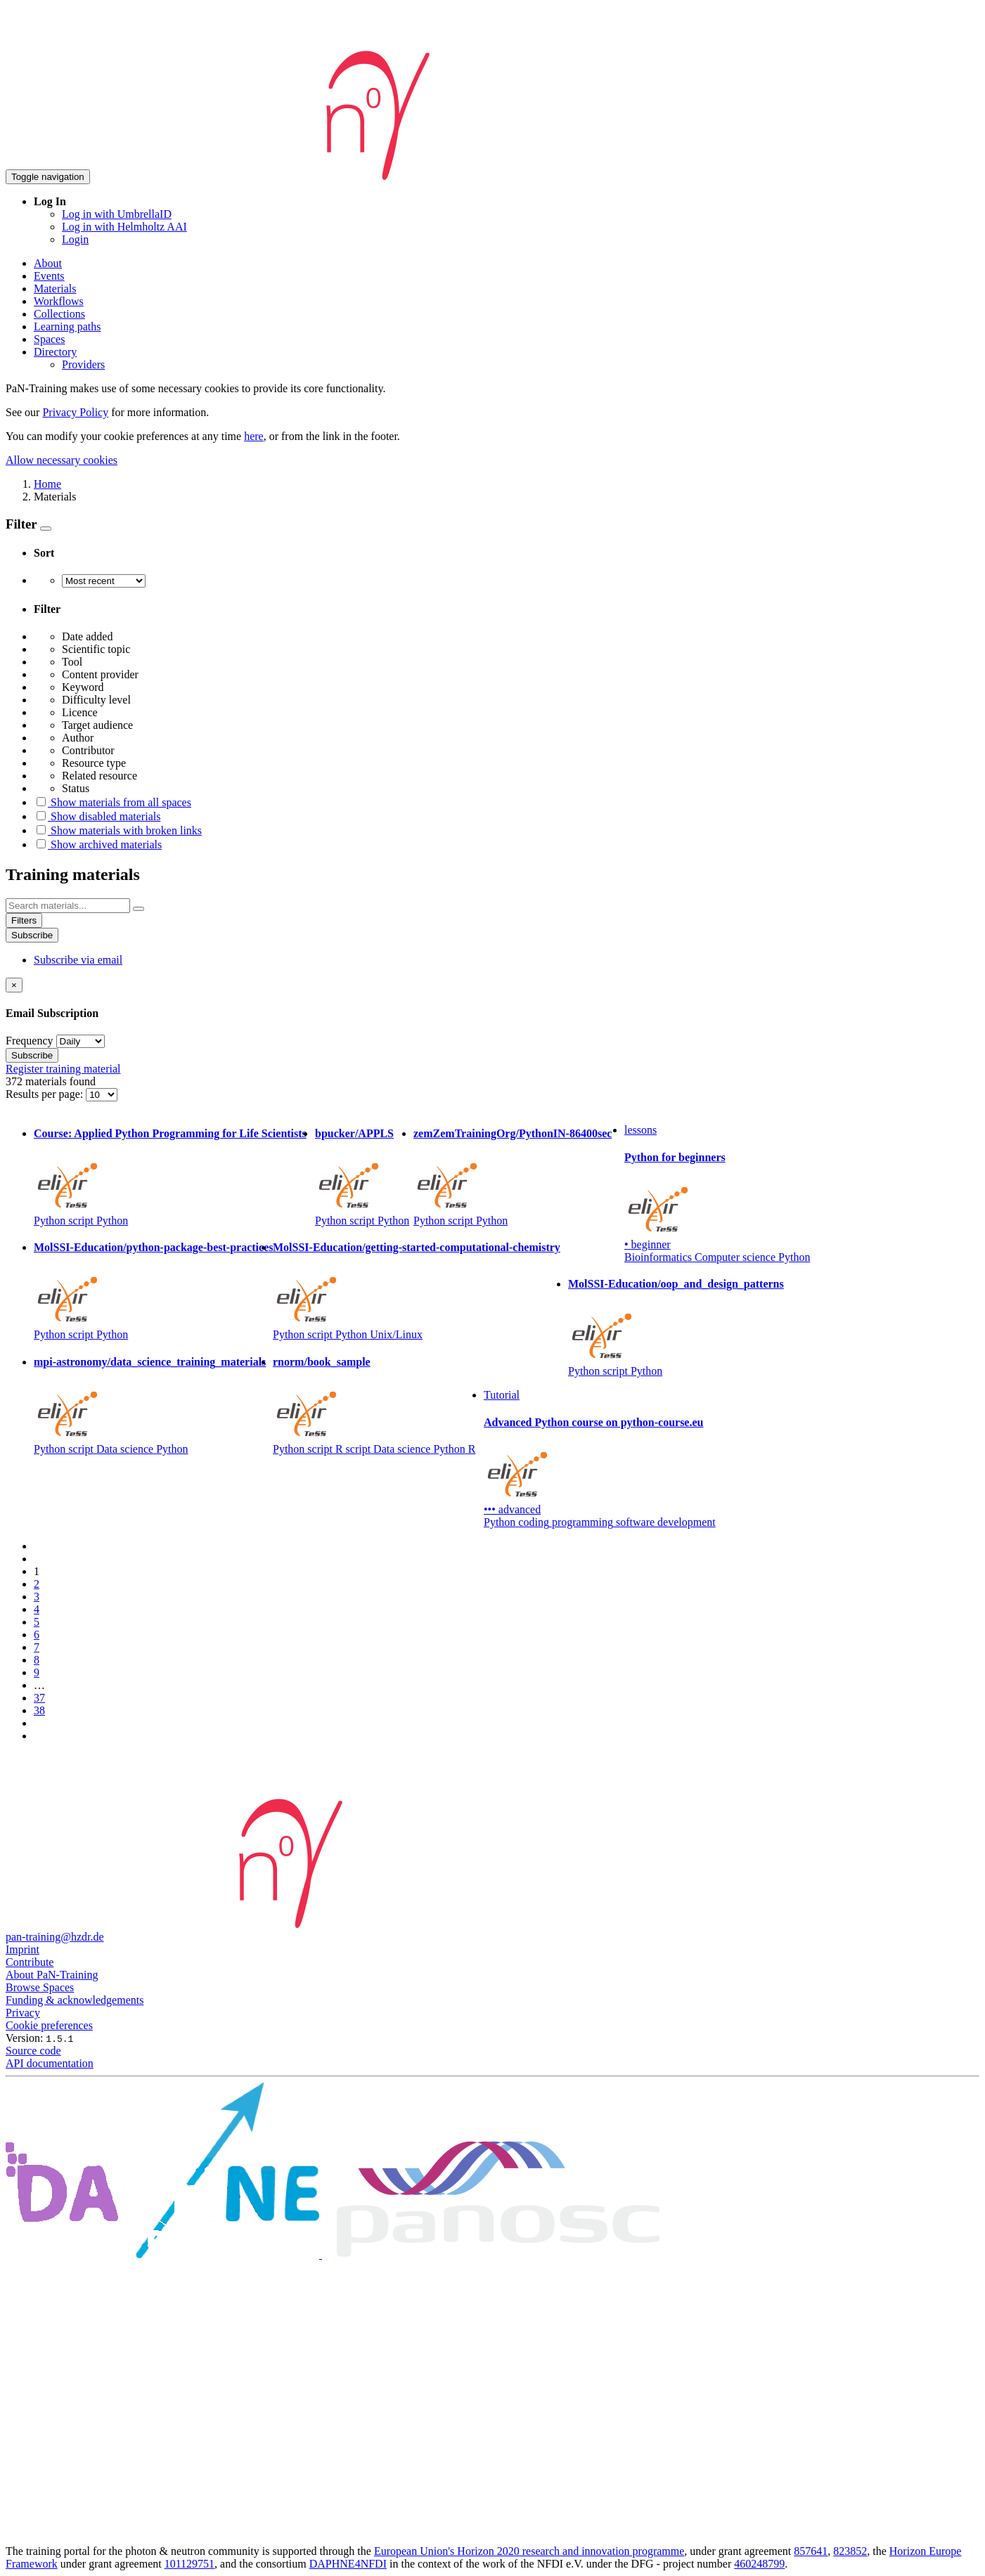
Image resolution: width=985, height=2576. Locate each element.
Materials (55, 289)
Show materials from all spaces (112, 802)
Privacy (23, 2013)
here (254, 436)
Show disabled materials (97, 816)
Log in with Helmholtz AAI (124, 227)
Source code (33, 2051)
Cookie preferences (49, 2025)
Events (49, 276)
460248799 (759, 2564)
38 (39, 1710)
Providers (83, 364)
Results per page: (46, 1094)
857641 (811, 2551)
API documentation (50, 2063)
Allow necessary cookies (61, 460)
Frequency (29, 1041)
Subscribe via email (78, 960)
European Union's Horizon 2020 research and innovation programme (529, 2551)
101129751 (189, 2564)
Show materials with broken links (118, 830)
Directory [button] (55, 352)
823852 (850, 2551)
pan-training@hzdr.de (55, 1937)
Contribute (29, 1962)
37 (39, 1698)
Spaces (49, 339)
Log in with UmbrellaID (117, 214)
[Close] (14, 985)
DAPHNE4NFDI (348, 2564)
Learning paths (67, 326)
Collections (59, 314)
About (48, 263)
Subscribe (32, 935)
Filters (24, 920)
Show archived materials (98, 844)
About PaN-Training (52, 1975)
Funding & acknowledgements (74, 2000)
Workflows (59, 301)
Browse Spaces (40, 1987)
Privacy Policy (75, 412)
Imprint (22, 1949)
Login (75, 239)
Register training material (63, 1069)
